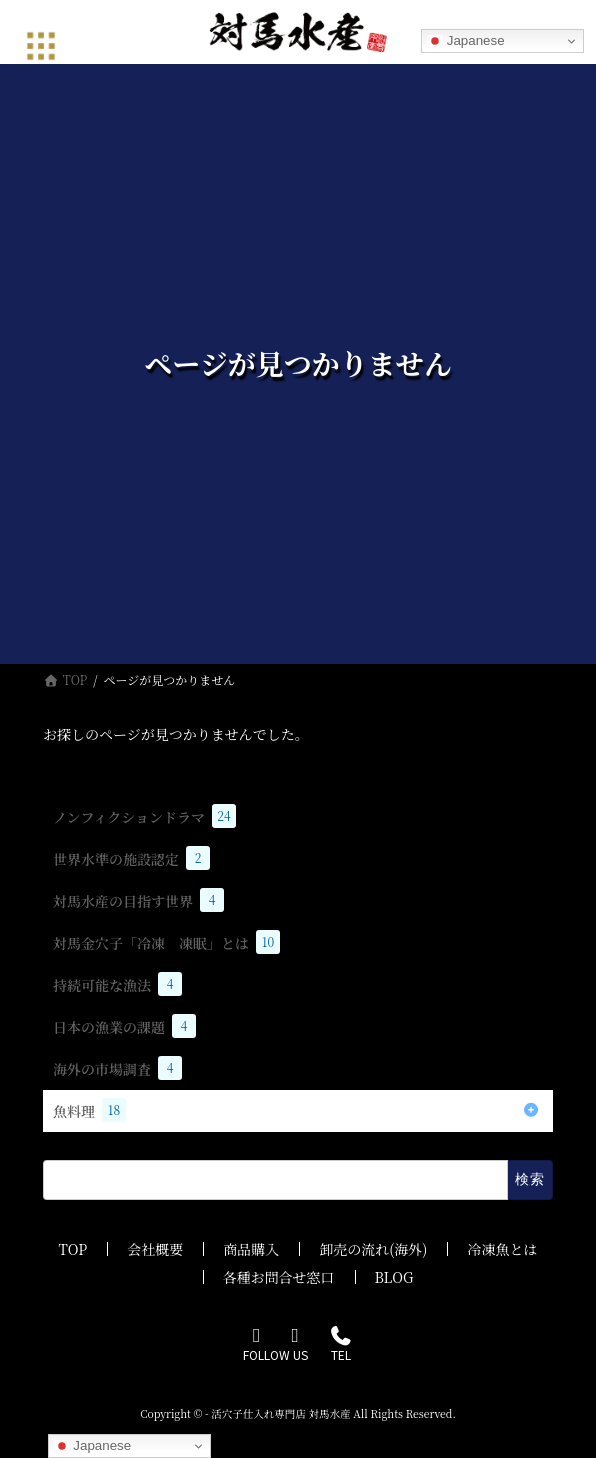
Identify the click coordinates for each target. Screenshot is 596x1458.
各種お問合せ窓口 (279, 1277)
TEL (340, 1346)
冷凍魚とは (502, 1249)
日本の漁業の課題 (124, 1026)
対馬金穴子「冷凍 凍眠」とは (166, 942)
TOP (73, 1249)
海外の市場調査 (117, 1068)
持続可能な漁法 (117, 984)
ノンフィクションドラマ (144, 816)
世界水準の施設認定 (131, 858)
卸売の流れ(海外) (373, 1249)
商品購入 (251, 1249)
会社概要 (155, 1249)
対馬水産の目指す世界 (138, 900)
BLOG (394, 1277)
